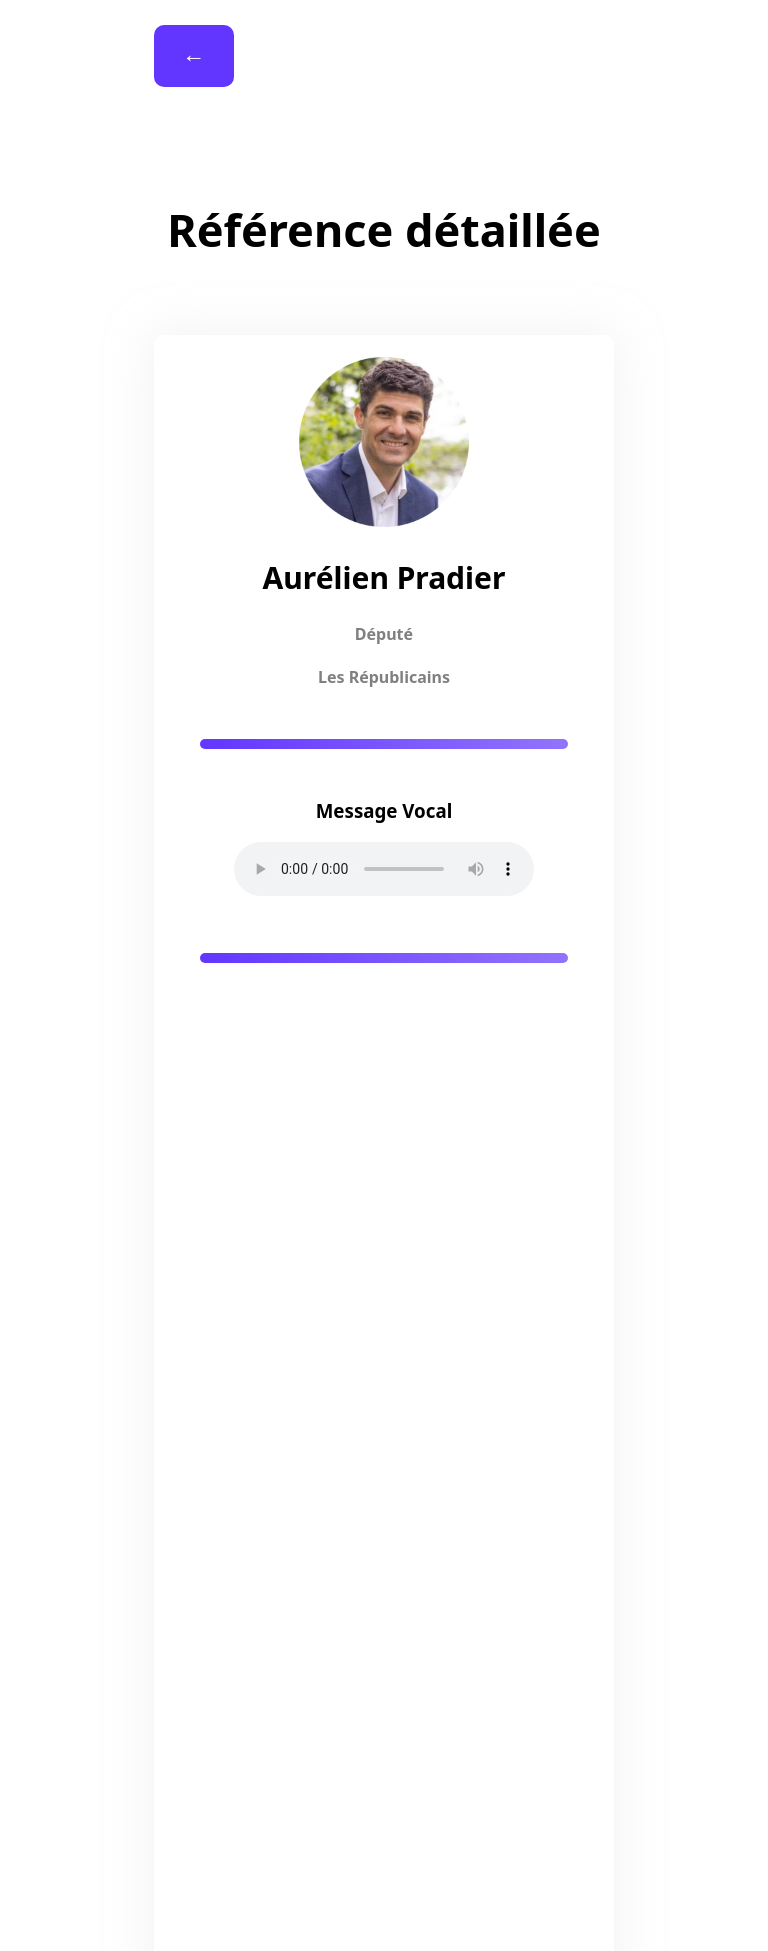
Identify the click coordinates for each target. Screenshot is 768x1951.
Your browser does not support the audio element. (384, 869)
